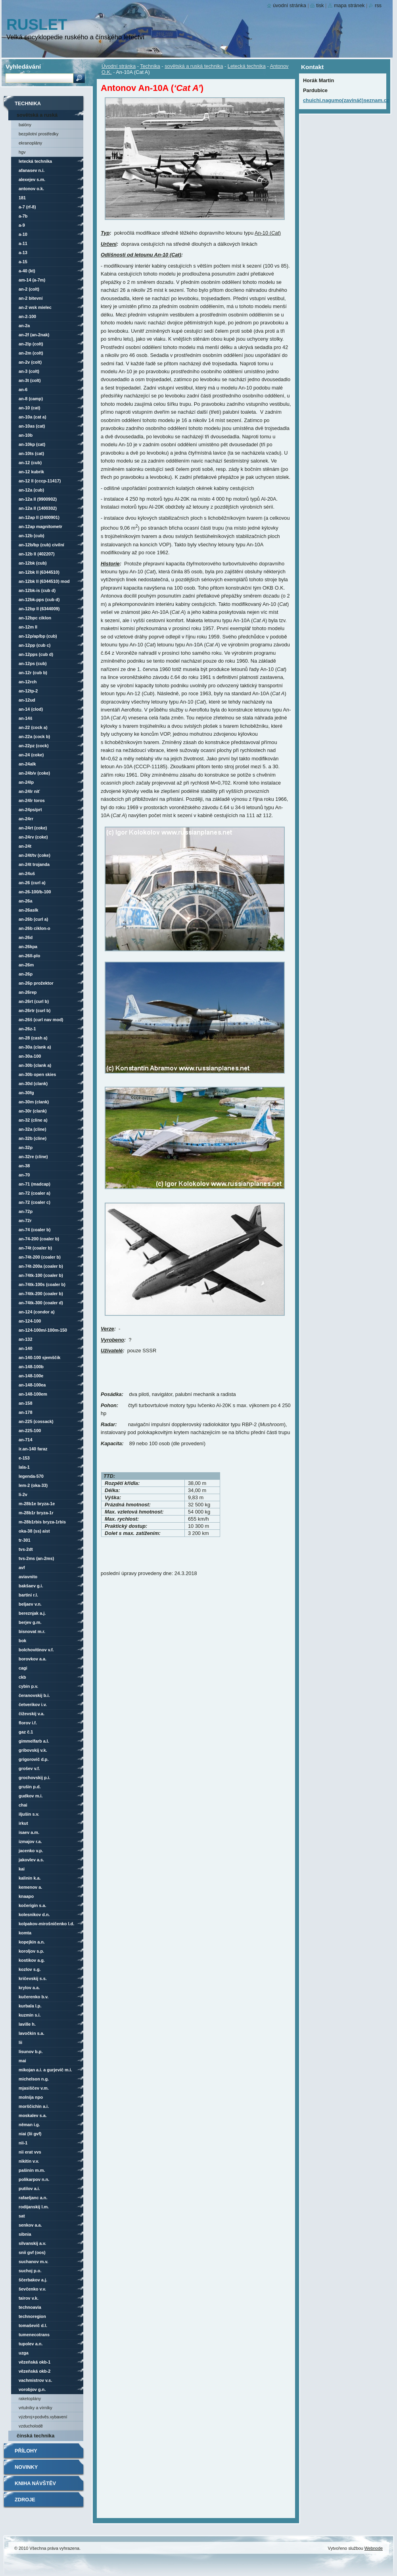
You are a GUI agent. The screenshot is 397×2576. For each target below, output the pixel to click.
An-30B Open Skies (37, 1074)
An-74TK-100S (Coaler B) (42, 1284)
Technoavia (30, 2307)
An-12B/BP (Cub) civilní (41, 544)
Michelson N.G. (34, 2079)
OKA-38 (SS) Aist (34, 1531)
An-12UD (27, 700)
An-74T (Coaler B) (35, 1248)
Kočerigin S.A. (32, 1905)
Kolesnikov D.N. (34, 1914)
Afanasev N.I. (31, 170)
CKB (22, 1677)
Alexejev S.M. (32, 179)
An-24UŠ (27, 873)
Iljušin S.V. (29, 1814)
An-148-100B (31, 1366)
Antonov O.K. (31, 188)
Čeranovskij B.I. (34, 1695)
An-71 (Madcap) (34, 1184)
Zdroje (25, 2500)
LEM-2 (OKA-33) (33, 1485)
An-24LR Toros (32, 800)
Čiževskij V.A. (31, 1713)
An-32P (26, 1147)
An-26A (25, 901)
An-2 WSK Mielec (35, 307)
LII (20, 2042)
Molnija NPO (31, 2097)
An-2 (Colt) (29, 289)
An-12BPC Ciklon (35, 617)
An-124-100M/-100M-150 (43, 1330)
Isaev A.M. (29, 1832)
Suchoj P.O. (30, 2270)
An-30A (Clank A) (35, 1047)
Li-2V (23, 1494)
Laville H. (27, 2024)
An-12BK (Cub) (33, 563)
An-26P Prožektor (36, 983)
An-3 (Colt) (29, 371)
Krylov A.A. (29, 1987)
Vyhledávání (23, 66)
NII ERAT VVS (30, 2152)
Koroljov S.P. (31, 1951)
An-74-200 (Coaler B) (39, 1238)
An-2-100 (27, 316)
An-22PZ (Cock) (34, 745)
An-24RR (26, 818)
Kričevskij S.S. (33, 1978)
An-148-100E (31, 1375)
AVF (22, 1567)
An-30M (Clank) (34, 1101)
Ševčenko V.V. (32, 2289)
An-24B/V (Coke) (34, 773)
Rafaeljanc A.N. (33, 2197)
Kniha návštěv (35, 2483)
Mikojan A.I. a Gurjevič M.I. (45, 2069)
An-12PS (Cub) (33, 663)
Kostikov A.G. (32, 1960)
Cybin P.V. (28, 1686)
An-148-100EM (33, 1394)
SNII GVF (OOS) (32, 2252)
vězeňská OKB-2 (34, 2371)
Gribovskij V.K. (33, 1750)
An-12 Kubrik (31, 471)
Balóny (25, 124)
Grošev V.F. (29, 1768)
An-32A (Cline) (32, 1129)
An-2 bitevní (30, 298)
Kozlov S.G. (30, 1969)
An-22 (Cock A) (33, 727)
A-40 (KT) (27, 270)
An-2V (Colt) (30, 362)
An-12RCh (27, 681)
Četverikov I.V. (33, 1704)
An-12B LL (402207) (37, 553)
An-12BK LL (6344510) (39, 572)
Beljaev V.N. (30, 1604)
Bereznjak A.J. (32, 1613)
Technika (150, 66)
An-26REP (27, 992)
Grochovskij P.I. (34, 1777)
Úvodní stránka (119, 66)
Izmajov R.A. (30, 1841)
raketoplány (30, 2398)
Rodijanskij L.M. (34, 2206)
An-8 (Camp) (31, 398)
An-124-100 (30, 1321)
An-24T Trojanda (34, 864)
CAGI (23, 1668)
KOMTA (25, 1932)
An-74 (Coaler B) (34, 1229)
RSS (378, 5)
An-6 (23, 389)
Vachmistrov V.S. (35, 2380)
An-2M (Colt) (31, 353)
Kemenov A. (30, 1887)
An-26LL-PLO (29, 955)
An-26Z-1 (27, 1028)
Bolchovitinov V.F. (36, 1649)
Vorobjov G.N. (32, 2389)
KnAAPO (26, 1896)
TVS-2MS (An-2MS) (36, 1558)
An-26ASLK (28, 910)
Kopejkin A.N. (32, 1942)
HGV (22, 152)
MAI (22, 2060)
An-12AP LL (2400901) (39, 517)
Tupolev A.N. (30, 2343)
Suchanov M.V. (33, 2261)
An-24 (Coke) (31, 754)
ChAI (23, 1805)
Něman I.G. (29, 2124)
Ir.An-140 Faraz (33, 1448)
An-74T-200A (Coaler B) (41, 1266)
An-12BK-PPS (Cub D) (39, 599)
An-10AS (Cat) (32, 426)
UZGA (24, 2352)
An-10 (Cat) (29, 407)
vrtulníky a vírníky (35, 2407)
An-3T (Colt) (30, 380)
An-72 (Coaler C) (34, 1202)
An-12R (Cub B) (33, 672)
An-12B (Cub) (31, 535)
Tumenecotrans (34, 2334)
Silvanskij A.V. (32, 2243)
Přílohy (26, 2451)
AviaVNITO (28, 1576)
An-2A (24, 325)
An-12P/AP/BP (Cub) (38, 636)
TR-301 (25, 1540)
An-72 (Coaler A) (34, 1193)
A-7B (23, 216)
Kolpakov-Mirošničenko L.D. (46, 1923)
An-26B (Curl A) (33, 919)
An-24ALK (27, 764)
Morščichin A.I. (34, 2106)
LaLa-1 (24, 1467)
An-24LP (26, 782)
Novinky (26, 2467)
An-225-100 (30, 1430)
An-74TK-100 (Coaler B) (41, 1275)
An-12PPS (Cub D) (36, 654)
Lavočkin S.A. (31, 2033)
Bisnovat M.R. (32, 1631)
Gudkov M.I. (30, 1795)
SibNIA (25, 2234)
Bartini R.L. (28, 1595)
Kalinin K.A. (30, 1878)
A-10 (23, 234)
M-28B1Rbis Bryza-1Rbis (42, 1521)
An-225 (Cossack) (36, 1421)
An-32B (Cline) (32, 1138)
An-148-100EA (32, 1384)
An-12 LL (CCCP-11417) (40, 480)
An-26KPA (28, 946)
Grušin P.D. (30, 1786)
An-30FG (26, 1092)
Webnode (373, 2548)
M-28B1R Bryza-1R (36, 1512)
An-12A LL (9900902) (38, 499)
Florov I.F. (28, 1722)
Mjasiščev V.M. (34, 2088)
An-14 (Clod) (31, 709)
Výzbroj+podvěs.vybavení (43, 2416)
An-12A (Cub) (31, 490)
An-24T (25, 846)
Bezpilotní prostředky (38, 133)
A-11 (23, 243)
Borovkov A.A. (32, 1658)
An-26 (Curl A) (32, 882)
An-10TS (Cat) (31, 453)
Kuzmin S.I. (30, 2015)
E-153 (24, 1458)
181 (22, 197)
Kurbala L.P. (30, 2005)
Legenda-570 (31, 1476)
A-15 (23, 261)
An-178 (25, 1412)
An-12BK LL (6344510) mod (44, 581)
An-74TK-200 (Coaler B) (41, 1293)
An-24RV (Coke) (33, 837)
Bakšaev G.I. (31, 1585)
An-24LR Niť (29, 791)
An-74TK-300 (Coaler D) (41, 1302)
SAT (22, 2216)
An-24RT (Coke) (33, 827)
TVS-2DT (26, 1549)
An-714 (25, 1439)
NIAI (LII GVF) (30, 2133)
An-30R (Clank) (33, 1111)
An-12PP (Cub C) (34, 645)
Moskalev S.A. (33, 2115)
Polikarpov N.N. (34, 2179)
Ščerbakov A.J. (33, 2279)
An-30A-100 (30, 1056)
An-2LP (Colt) (31, 343)
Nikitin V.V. (29, 2161)
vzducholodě (31, 2426)
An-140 (25, 1348)
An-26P (26, 974)
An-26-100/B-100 (35, 891)
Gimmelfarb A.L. (34, 1741)
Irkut (23, 1823)
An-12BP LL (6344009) (39, 608)
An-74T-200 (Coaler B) (40, 1257)
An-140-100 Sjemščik (39, 1357)
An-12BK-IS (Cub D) (37, 590)
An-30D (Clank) (33, 1083)
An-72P (26, 1211)
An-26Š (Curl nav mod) (41, 1019)
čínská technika (35, 2436)
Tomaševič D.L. (33, 2325)
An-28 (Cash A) (33, 1037)
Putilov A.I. (29, 2188)
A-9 (22, 225)
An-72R (25, 1220)
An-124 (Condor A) (37, 1311)
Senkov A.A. (30, 2225)
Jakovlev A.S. (31, 1859)
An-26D (26, 937)
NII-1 (23, 2142)
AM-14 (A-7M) (32, 280)
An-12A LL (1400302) (38, 508)
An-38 (24, 1165)
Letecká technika (247, 66)
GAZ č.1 (26, 1732)
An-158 (25, 1403)
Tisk (320, 5)
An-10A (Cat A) (32, 417)
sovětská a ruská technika (194, 66)
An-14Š (25, 718)
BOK (22, 1640)
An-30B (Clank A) (35, 1065)
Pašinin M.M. (32, 2170)
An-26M (26, 964)
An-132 (25, 1339)
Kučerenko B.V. (33, 1996)
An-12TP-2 (28, 690)
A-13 (23, 252)
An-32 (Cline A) (33, 1120)
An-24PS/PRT (30, 809)
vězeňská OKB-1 (34, 2362)
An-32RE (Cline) (33, 1156)
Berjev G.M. (30, 1622)
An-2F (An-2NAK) (34, 334)
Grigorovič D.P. (34, 1759)
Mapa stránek (349, 5)
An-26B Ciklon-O (34, 928)
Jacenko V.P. (31, 1850)
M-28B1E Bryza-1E (37, 1503)
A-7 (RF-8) (27, 206)
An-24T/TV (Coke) (34, 855)
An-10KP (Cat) (32, 444)
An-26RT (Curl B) (34, 1001)
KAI (22, 1868)
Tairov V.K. (28, 2298)
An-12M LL (28, 627)
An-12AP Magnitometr (40, 526)
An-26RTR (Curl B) (34, 1010)
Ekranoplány (30, 143)
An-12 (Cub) (30, 462)
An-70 (24, 1174)
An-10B (26, 435)
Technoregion (32, 2316)
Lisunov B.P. (30, 2051)
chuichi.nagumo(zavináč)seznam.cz (346, 100)
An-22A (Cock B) (34, 736)
